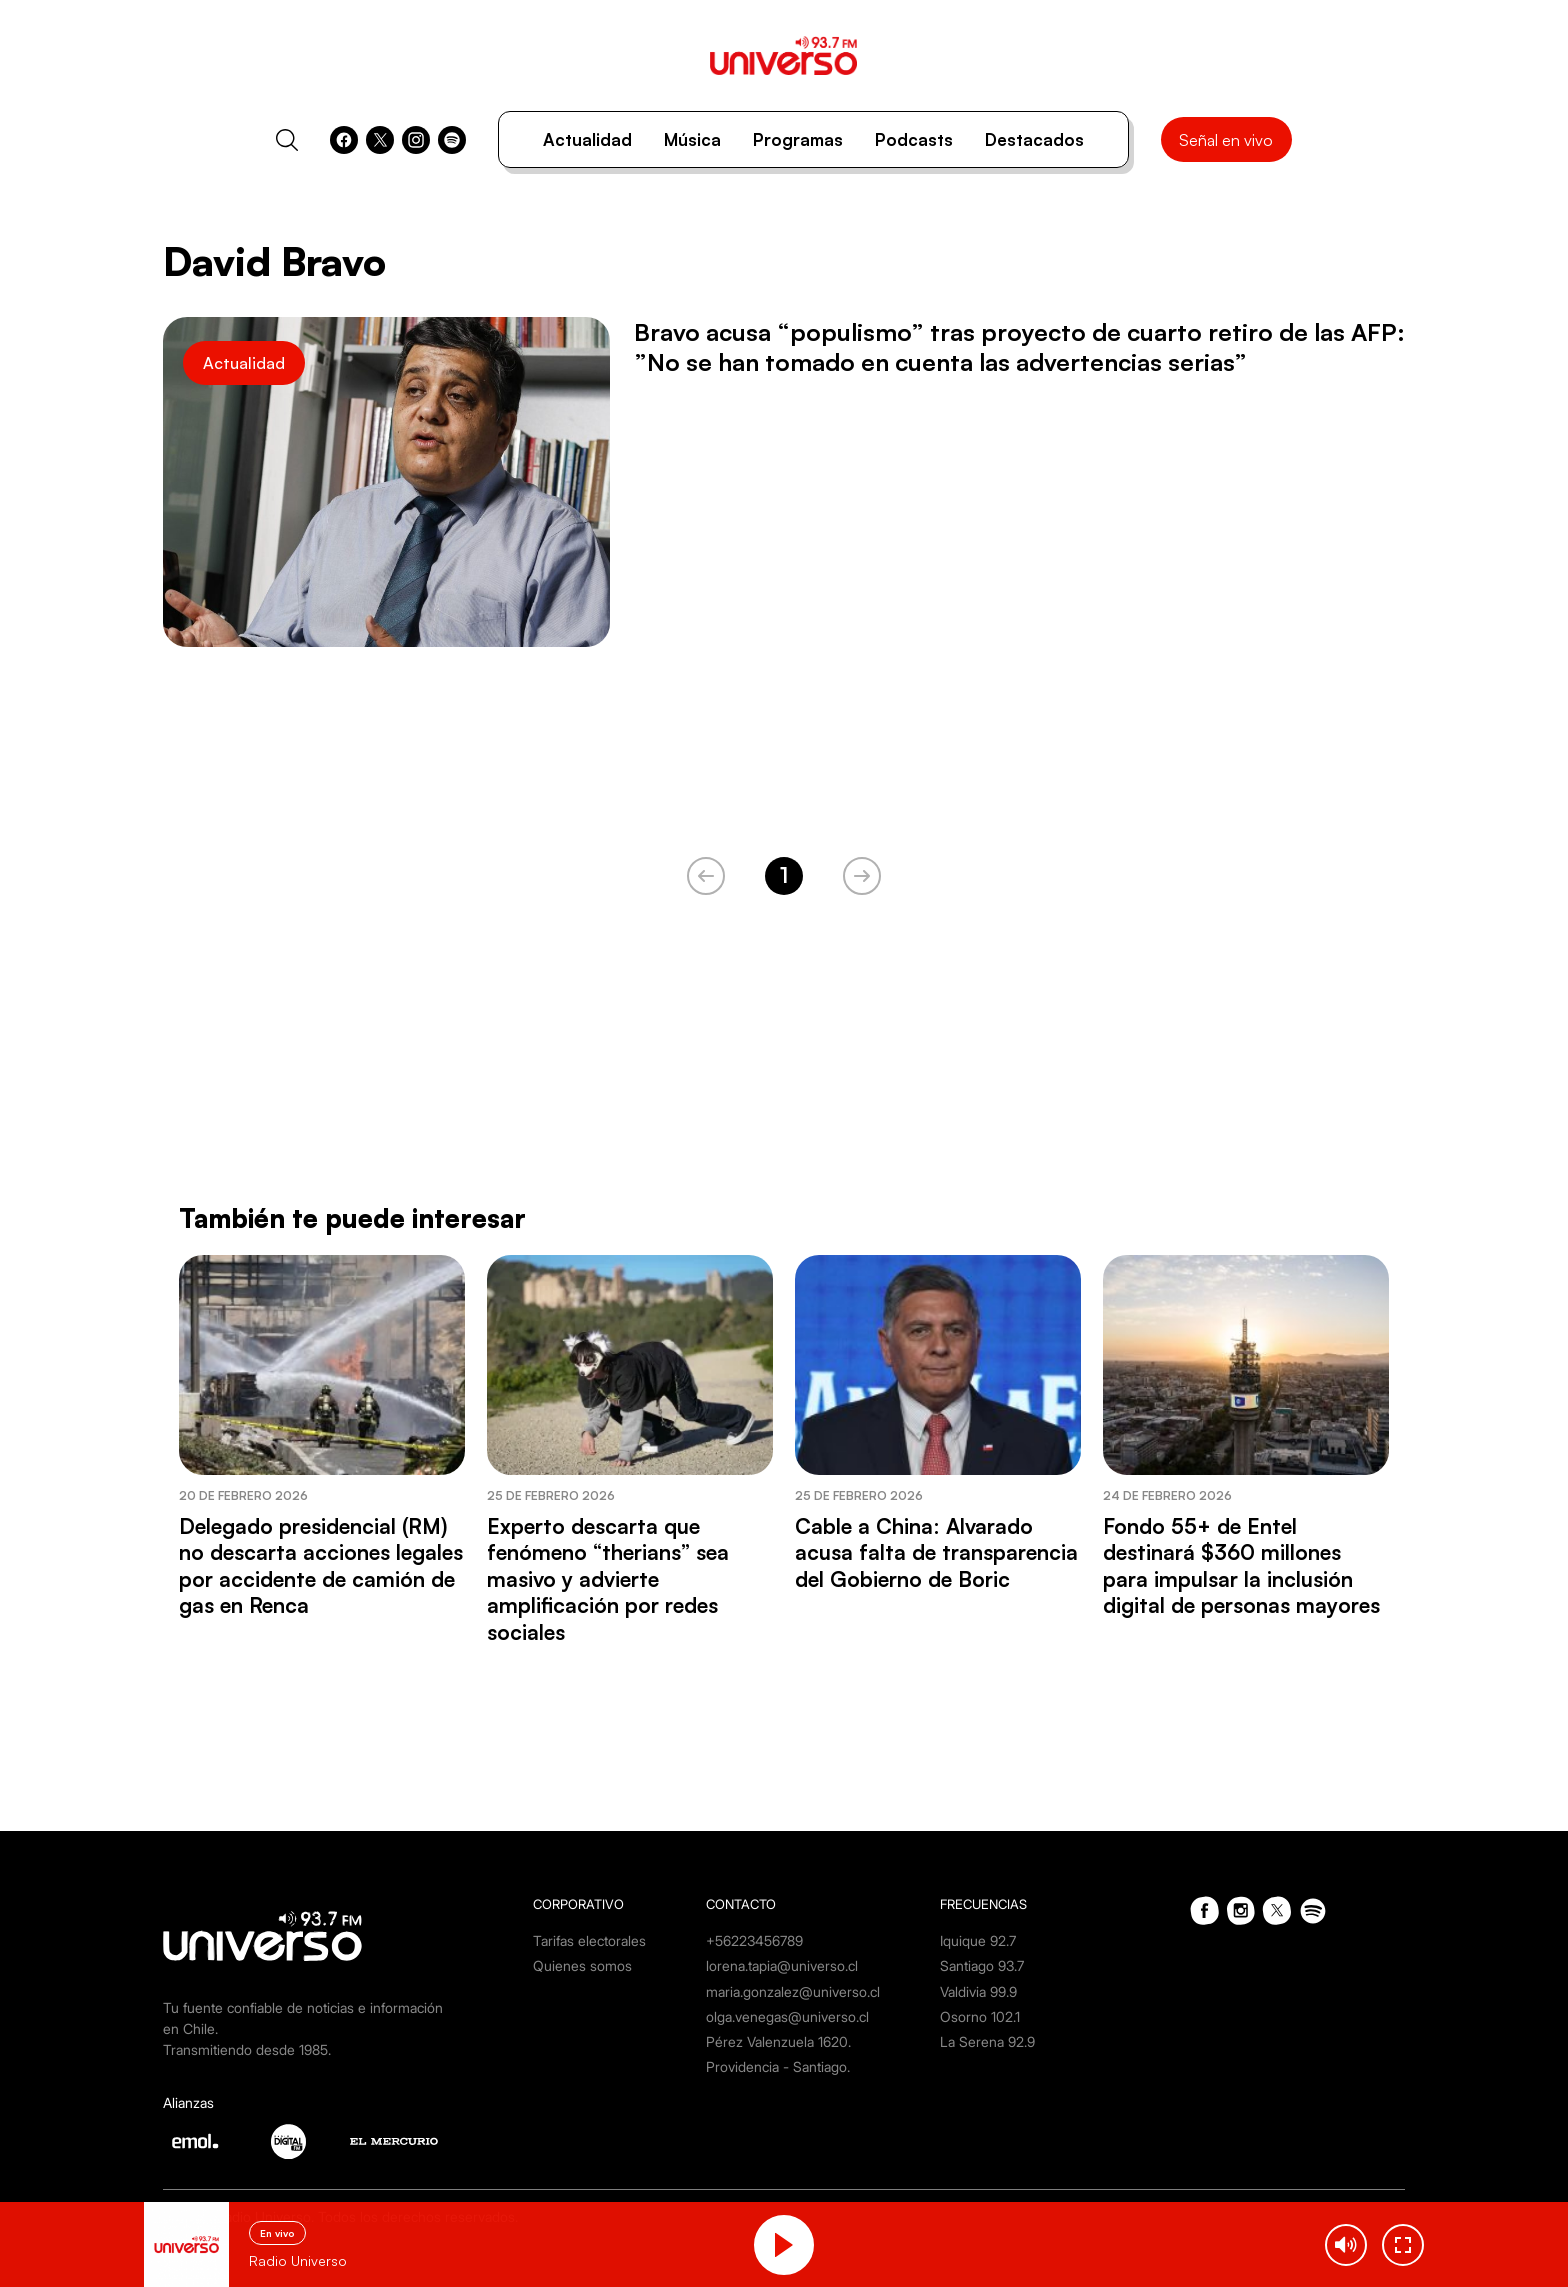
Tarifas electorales (589, 1940)
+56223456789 (754, 1940)
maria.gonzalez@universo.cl (793, 1991)
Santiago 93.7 (982, 1965)
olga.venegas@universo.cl (787, 2016)
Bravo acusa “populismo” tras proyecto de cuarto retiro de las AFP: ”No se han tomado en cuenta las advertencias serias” (1019, 347)
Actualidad (587, 139)
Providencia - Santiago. (778, 2066)
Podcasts (914, 139)
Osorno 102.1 (980, 2016)
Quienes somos (582, 1965)
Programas (798, 139)
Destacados (1034, 139)
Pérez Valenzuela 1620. (778, 2041)
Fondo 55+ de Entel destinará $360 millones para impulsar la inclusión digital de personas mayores (1241, 1565)
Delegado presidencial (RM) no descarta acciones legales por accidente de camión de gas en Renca (321, 1565)
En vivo (277, 2233)
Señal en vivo (1226, 140)
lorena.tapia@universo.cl (782, 1965)
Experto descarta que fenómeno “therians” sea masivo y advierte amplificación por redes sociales (608, 1579)
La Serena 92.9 (987, 2041)
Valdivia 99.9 (978, 1991)
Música (692, 139)
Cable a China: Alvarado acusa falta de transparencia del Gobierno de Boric (936, 1552)
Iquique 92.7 (978, 1940)
